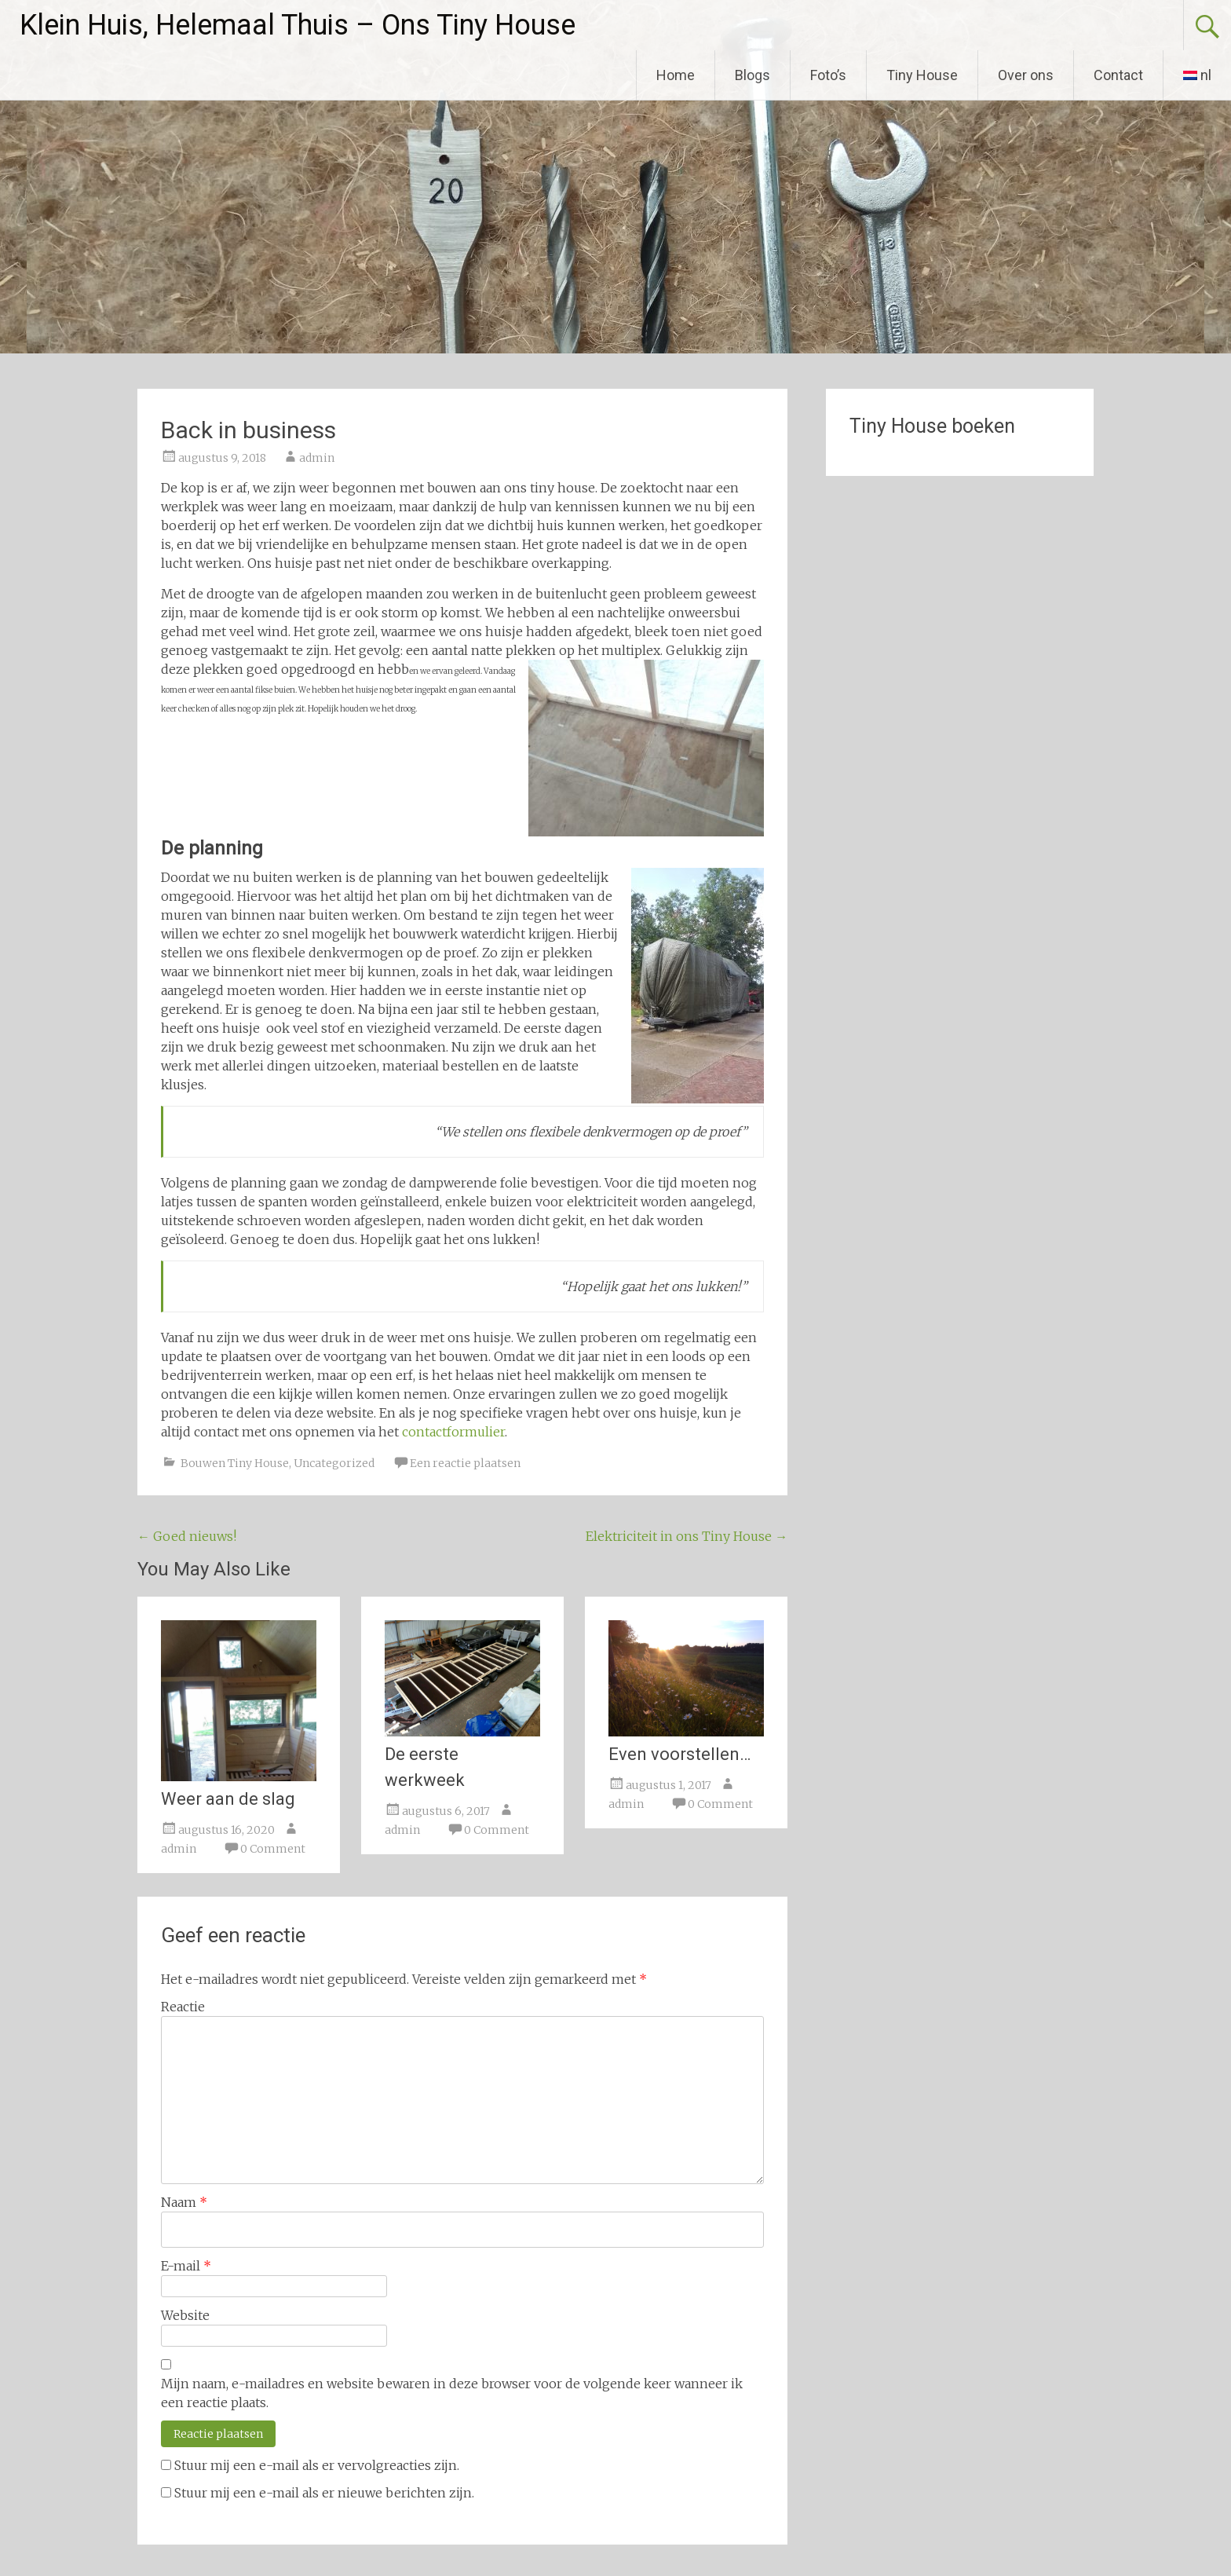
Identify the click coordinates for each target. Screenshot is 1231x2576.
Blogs (752, 75)
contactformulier (453, 1432)
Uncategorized (334, 1463)
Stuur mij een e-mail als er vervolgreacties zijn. (316, 2465)
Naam (184, 2202)
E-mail (186, 2266)
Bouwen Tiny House (235, 1463)
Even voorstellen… (679, 1754)
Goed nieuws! (186, 1536)
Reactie (183, 2006)
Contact (1118, 75)
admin (316, 458)
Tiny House (922, 75)
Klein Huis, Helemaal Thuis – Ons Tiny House (297, 25)
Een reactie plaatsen (465, 1463)
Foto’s (828, 75)
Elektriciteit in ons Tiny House (686, 1536)
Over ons (1026, 75)
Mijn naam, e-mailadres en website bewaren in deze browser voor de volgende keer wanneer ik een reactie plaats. (452, 2393)
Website (185, 2315)
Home (675, 75)
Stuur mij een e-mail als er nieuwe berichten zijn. (324, 2493)
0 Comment (272, 1849)
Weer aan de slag (228, 1799)
